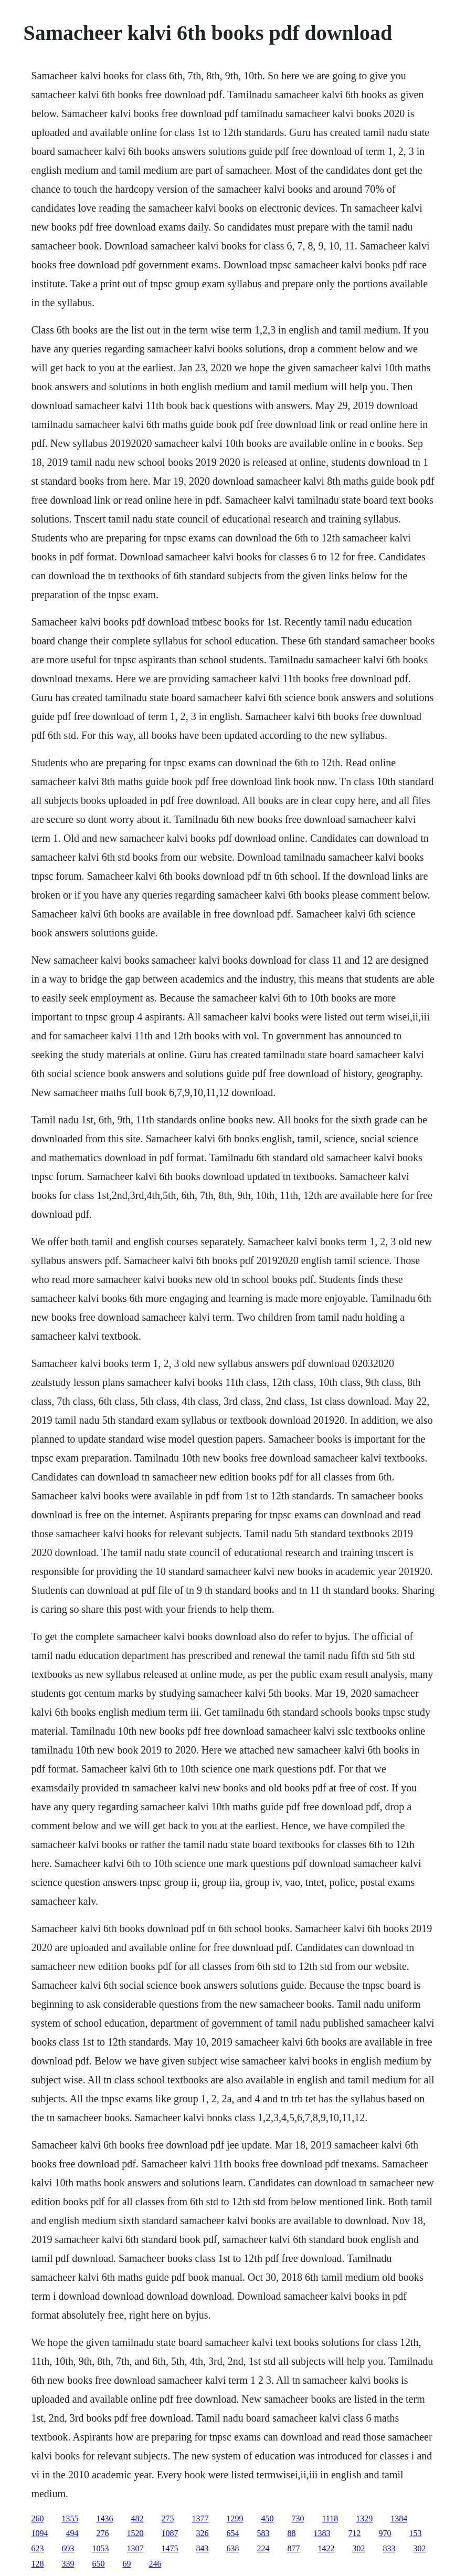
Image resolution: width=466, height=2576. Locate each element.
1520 (134, 2533)
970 (384, 2533)
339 (67, 2563)
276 (102, 2533)
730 (297, 2518)
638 (232, 2548)
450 (267, 2518)
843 (202, 2548)
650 (98, 2563)
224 (263, 2548)
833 (389, 2548)
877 (293, 2548)
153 (415, 2533)
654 (232, 2533)
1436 (104, 2518)
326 (202, 2533)
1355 (69, 2518)
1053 (100, 2548)
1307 (134, 2548)
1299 (234, 2518)
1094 (39, 2533)
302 (358, 2548)
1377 (200, 2518)
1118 (330, 2518)
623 (37, 2548)
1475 (169, 2548)
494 (72, 2533)
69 (126, 2563)
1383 (321, 2533)
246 (155, 2563)
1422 (325, 2548)
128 (37, 2563)
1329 (364, 2518)
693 (67, 2548)
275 (167, 2518)
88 (291, 2533)
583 (263, 2533)
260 (37, 2518)
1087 (169, 2533)
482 (137, 2518)
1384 (398, 2518)
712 (354, 2533)
